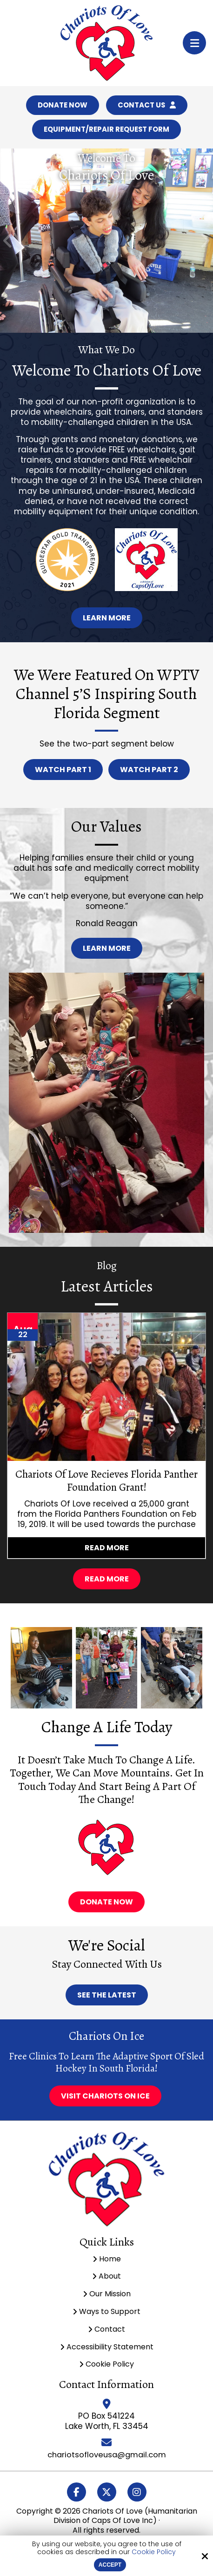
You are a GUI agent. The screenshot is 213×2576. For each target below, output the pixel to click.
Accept (110, 2565)
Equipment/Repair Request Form (106, 131)
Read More (107, 1581)
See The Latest (106, 1997)
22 (22, 1337)
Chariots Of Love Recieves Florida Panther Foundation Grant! (106, 1483)
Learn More (107, 620)
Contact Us (148, 106)
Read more (107, 1550)
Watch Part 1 (63, 772)
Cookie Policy (154, 2552)
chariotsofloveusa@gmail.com (107, 2457)
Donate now (106, 1904)
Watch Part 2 (149, 772)
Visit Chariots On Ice (105, 2098)
